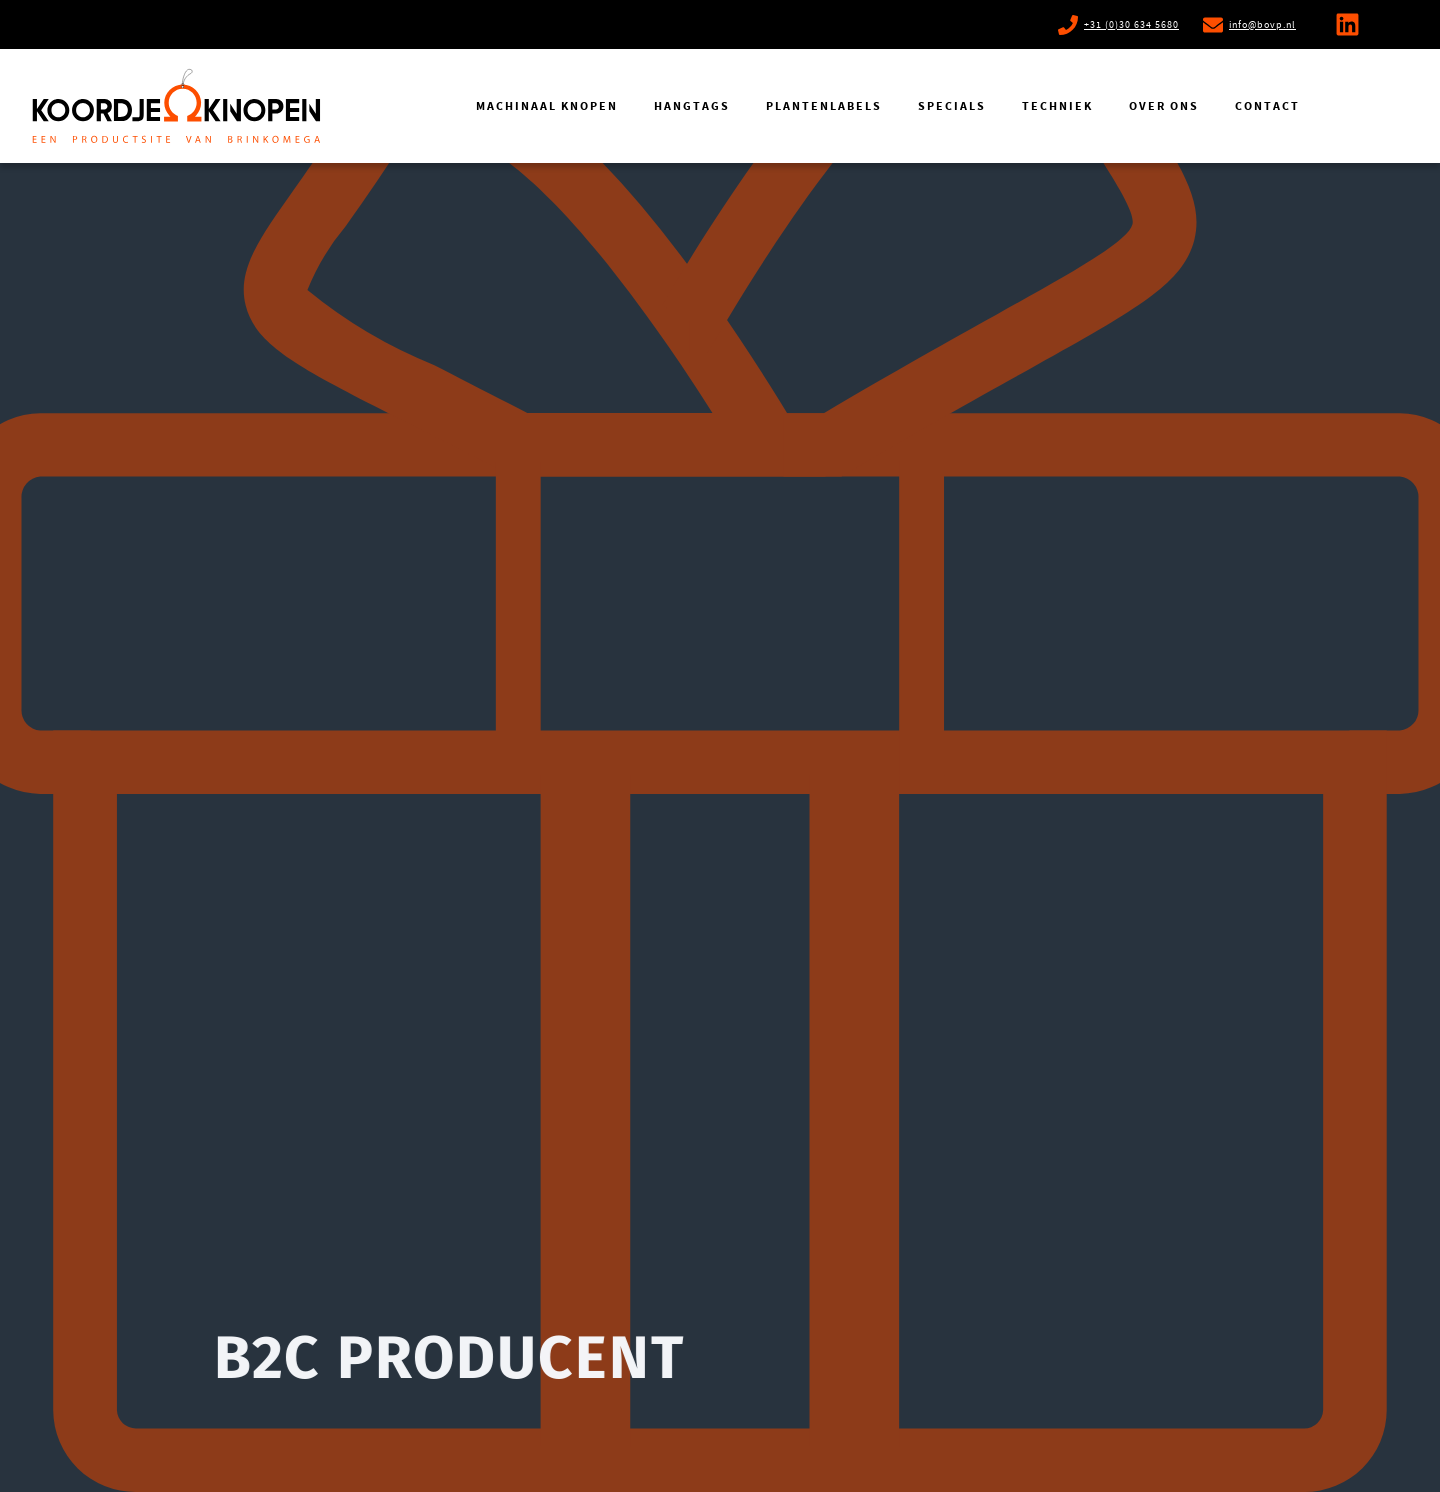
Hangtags (692, 106)
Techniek (1057, 106)
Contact (1267, 106)
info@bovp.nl (1262, 24)
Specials (952, 106)
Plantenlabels (824, 106)
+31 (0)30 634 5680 (1131, 24)
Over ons (1164, 106)
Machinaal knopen (547, 106)
